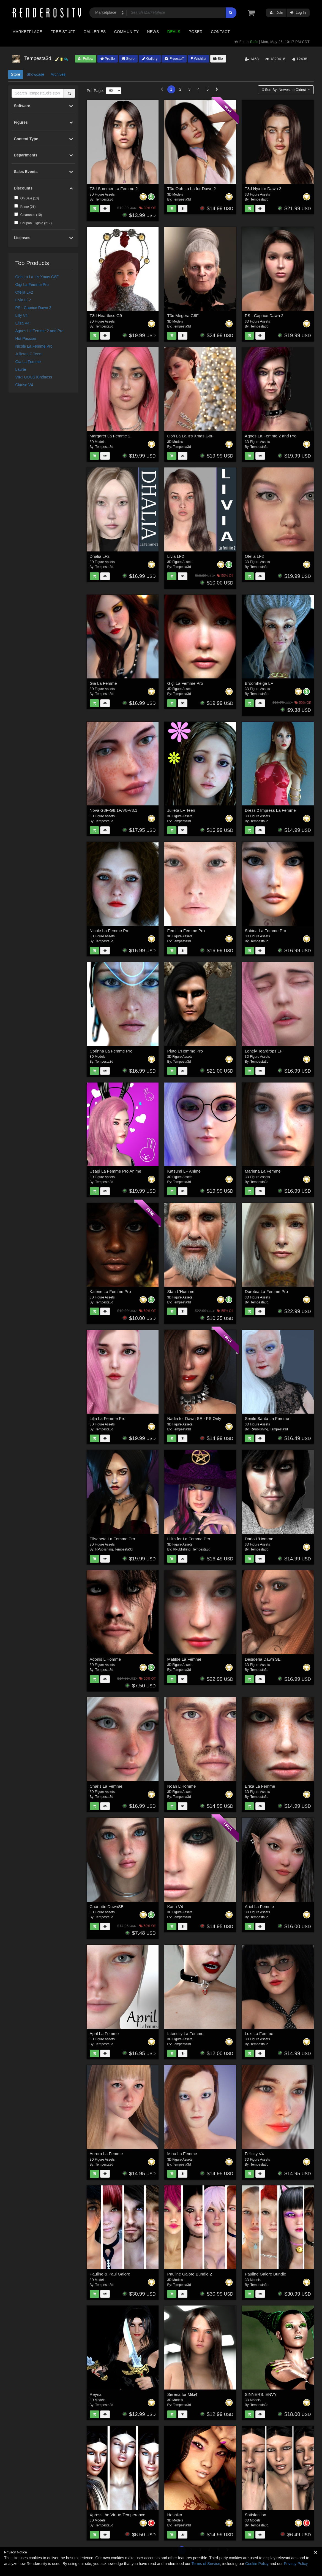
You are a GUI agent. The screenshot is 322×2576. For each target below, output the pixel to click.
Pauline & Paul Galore (110, 2274)
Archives (58, 74)
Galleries (94, 31)
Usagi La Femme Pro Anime (115, 1171)
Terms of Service (206, 2563)
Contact (220, 31)
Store (128, 58)
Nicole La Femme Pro (34, 346)
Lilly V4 (21, 315)
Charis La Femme (106, 1786)
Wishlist (198, 58)
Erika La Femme (260, 1786)
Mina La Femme (182, 2153)
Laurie (20, 369)
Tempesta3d (104, 199)
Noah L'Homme (181, 1786)
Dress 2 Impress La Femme (270, 810)
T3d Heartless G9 (106, 315)
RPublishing (259, 1429)
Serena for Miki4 (182, 2394)
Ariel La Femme (259, 1906)
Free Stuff (62, 31)
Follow (85, 58)
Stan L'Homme (180, 1291)
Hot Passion (25, 338)
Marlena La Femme (262, 1171)
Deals (174, 31)
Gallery (150, 58)
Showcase (35, 74)
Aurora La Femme (106, 2153)
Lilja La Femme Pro (107, 1418)
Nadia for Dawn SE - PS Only (194, 1418)
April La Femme (104, 2033)
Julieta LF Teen (28, 354)
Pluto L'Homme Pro (185, 1051)
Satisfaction (255, 2514)
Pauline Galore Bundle (265, 2274)
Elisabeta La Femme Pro (112, 1538)
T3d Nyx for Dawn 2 (263, 188)
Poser (196, 31)
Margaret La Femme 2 (110, 436)
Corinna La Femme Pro (111, 1051)
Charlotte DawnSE (107, 1906)
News (153, 31)
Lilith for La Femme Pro (188, 1538)
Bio (218, 58)
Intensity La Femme (185, 2033)
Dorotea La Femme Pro (266, 1291)
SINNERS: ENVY (261, 2394)
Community (126, 31)
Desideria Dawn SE (262, 1659)
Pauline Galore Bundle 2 (189, 2274)
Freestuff (174, 58)
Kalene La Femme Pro (110, 1291)
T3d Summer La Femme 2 (114, 188)
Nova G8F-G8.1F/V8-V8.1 (113, 810)
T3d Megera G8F (182, 315)
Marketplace (27, 31)
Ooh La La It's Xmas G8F (37, 277)
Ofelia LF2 (24, 292)
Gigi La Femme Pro (32, 284)
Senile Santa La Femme (267, 1418)
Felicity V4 (254, 2153)
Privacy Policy (295, 2563)
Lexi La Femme (259, 2033)
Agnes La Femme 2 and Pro (39, 331)
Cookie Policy (257, 2563)
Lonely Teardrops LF (263, 1051)
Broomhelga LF (259, 683)
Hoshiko (174, 2514)
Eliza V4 (22, 323)
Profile (107, 58)
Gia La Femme (28, 361)
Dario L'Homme (259, 1538)
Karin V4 (175, 1906)
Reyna (96, 2394)
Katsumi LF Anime (184, 1171)
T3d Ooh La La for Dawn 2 (191, 188)
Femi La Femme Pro (186, 930)
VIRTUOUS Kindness (33, 377)
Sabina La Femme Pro (265, 930)
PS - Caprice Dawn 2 (33, 307)
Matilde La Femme (184, 1659)
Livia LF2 (23, 300)
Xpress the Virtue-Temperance (117, 2514)
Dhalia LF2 (100, 556)
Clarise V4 (24, 385)
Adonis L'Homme (105, 1659)
